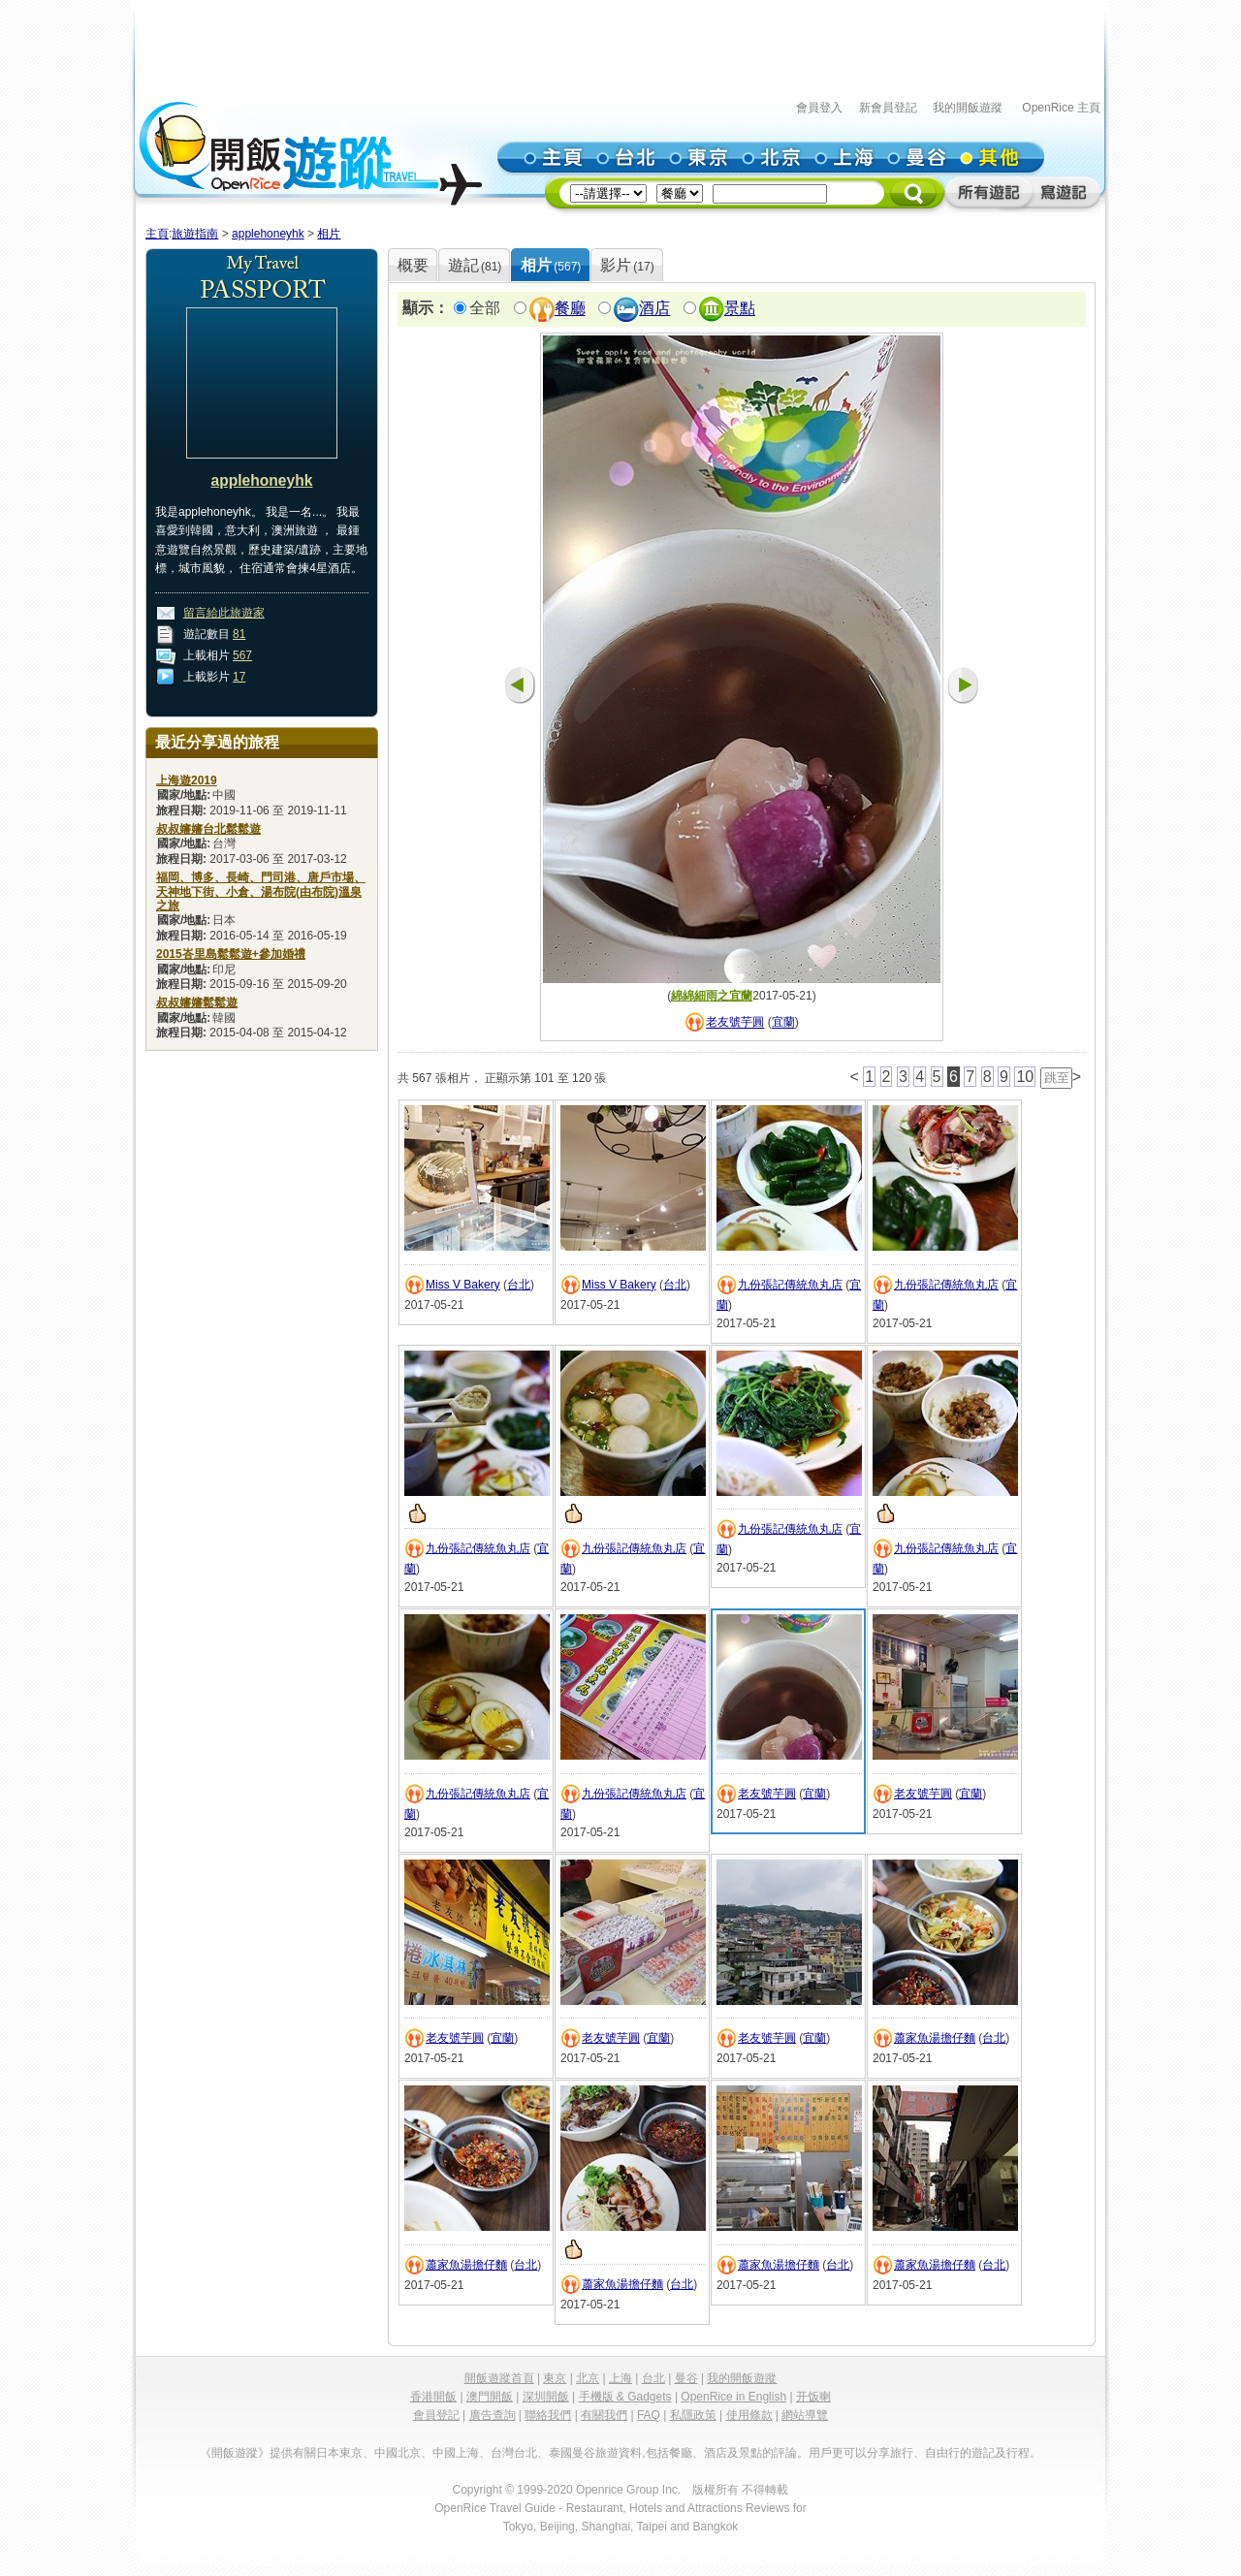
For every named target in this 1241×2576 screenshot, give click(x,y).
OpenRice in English (733, 2396)
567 (242, 655)
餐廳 (570, 309)
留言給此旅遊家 (224, 613)
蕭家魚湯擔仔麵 (934, 2038)
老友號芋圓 (735, 1023)
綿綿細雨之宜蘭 (711, 995)
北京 (587, 2378)
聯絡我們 (548, 2415)
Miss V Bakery (463, 1284)
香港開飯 (433, 2396)
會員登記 (436, 2415)
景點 (739, 309)
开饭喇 (813, 2396)
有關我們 (604, 2415)
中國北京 (397, 2453)
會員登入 (819, 107)
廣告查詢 (492, 2415)
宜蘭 (783, 1023)
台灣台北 (514, 2453)
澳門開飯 (489, 2396)
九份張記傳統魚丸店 (790, 1284)
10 (1025, 1076)
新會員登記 (888, 107)
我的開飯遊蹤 (967, 107)
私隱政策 (693, 2415)
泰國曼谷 (572, 2453)
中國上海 (455, 2453)
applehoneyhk (268, 233)
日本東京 (339, 2453)
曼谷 (686, 2378)
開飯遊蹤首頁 (499, 2378)
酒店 (654, 309)
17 (239, 677)
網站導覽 (804, 2415)
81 (239, 634)
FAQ (648, 2415)
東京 (554, 2378)
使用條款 (749, 2415)
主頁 (157, 233)
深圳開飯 (546, 2396)
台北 (518, 1284)
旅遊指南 (195, 233)
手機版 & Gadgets (625, 2396)
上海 (620, 2378)
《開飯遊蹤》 (235, 2453)
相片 (328, 233)
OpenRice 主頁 (1061, 107)
